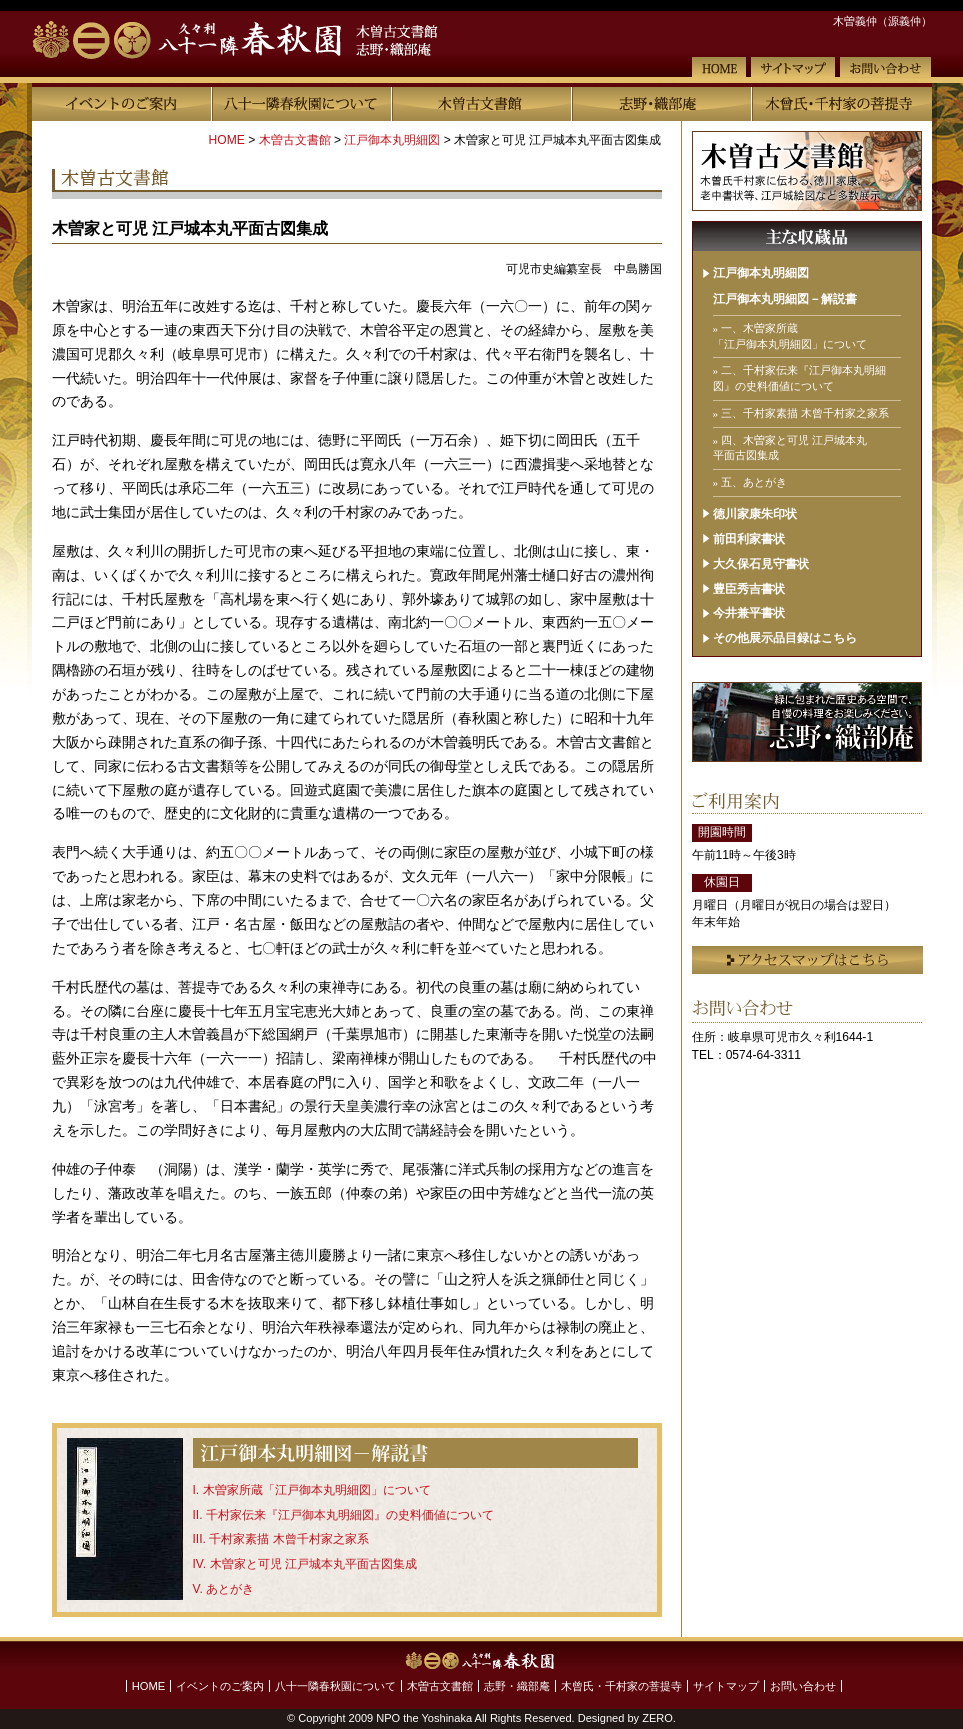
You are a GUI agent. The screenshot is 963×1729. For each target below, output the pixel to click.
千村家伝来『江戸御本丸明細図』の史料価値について (350, 1515)
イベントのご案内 (122, 104)
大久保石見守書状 (761, 564)
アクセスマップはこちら (807, 960)
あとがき (230, 1589)
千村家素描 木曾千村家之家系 (288, 1539)
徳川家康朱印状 (755, 514)
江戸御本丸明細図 (392, 140)
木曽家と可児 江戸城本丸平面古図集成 (313, 1564)
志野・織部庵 (662, 104)
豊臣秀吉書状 (749, 589)
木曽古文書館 (482, 104)
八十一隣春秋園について (302, 104)
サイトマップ (793, 67)
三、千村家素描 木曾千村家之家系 (805, 413)
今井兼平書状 (749, 613)
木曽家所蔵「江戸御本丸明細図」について (317, 1490)
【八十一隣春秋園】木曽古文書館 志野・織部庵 (264, 40)
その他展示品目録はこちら (785, 638)
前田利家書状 (749, 539)
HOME (719, 67)
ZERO (657, 1718)
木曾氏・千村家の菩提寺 (842, 104)
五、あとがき (754, 482)
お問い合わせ (886, 67)
